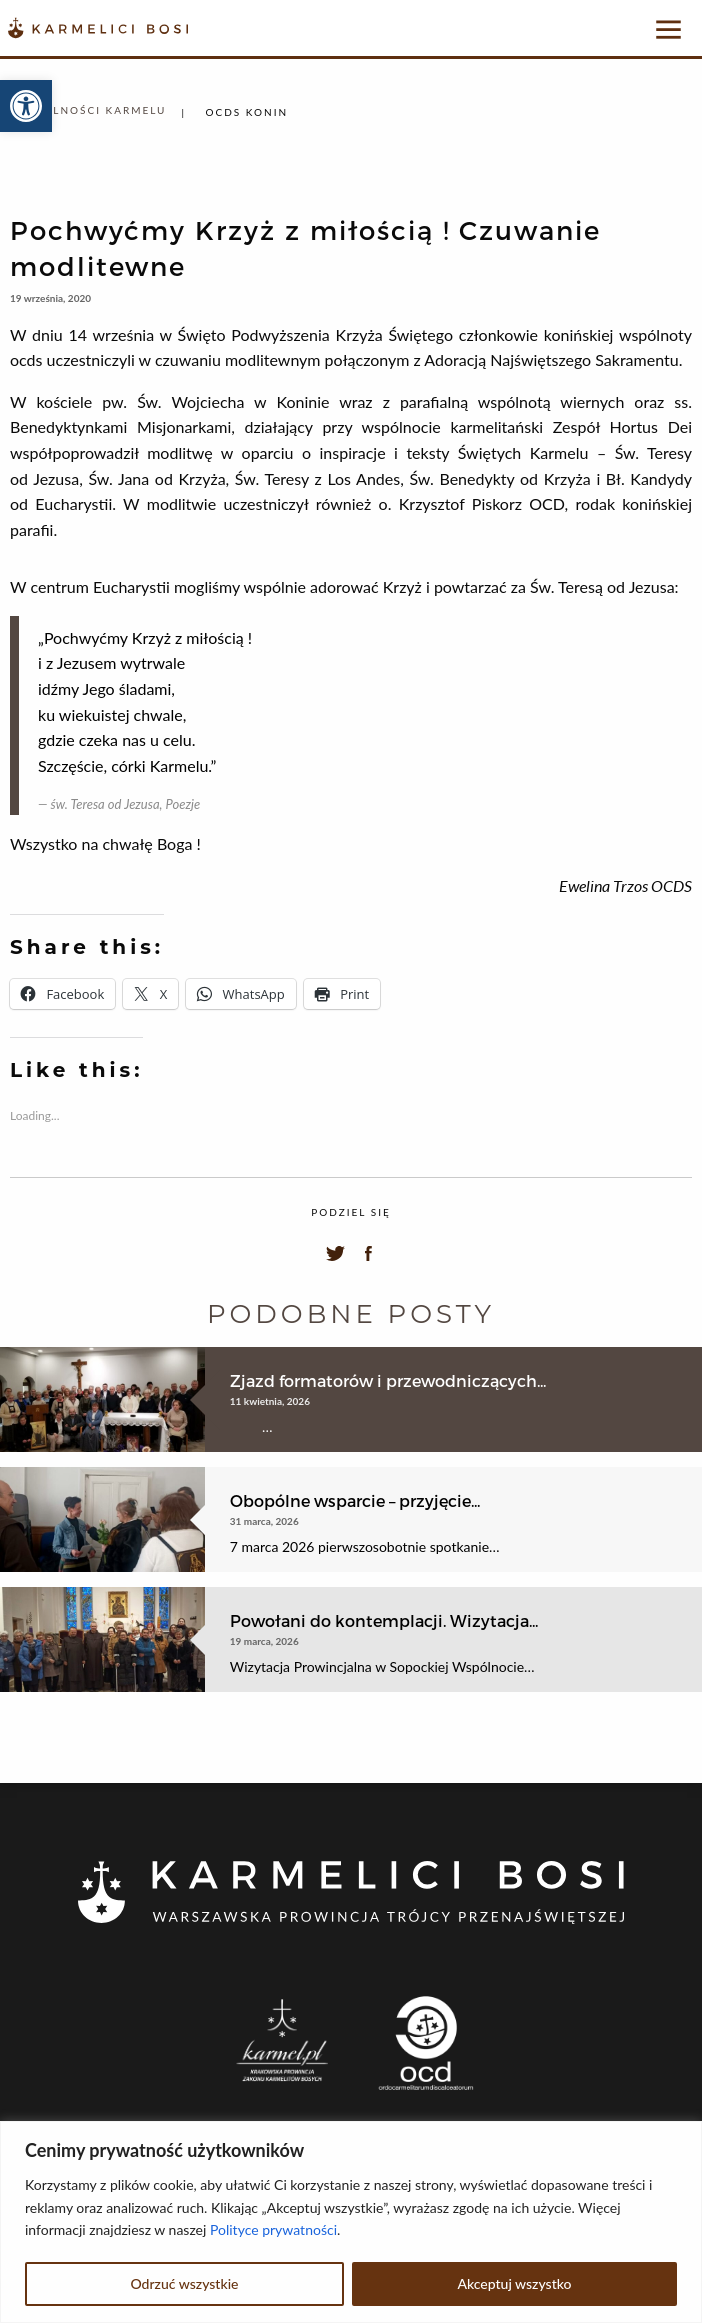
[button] (26, 106)
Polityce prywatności (273, 2229)
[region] (351, 2222)
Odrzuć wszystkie (184, 2283)
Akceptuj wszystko (514, 2283)
